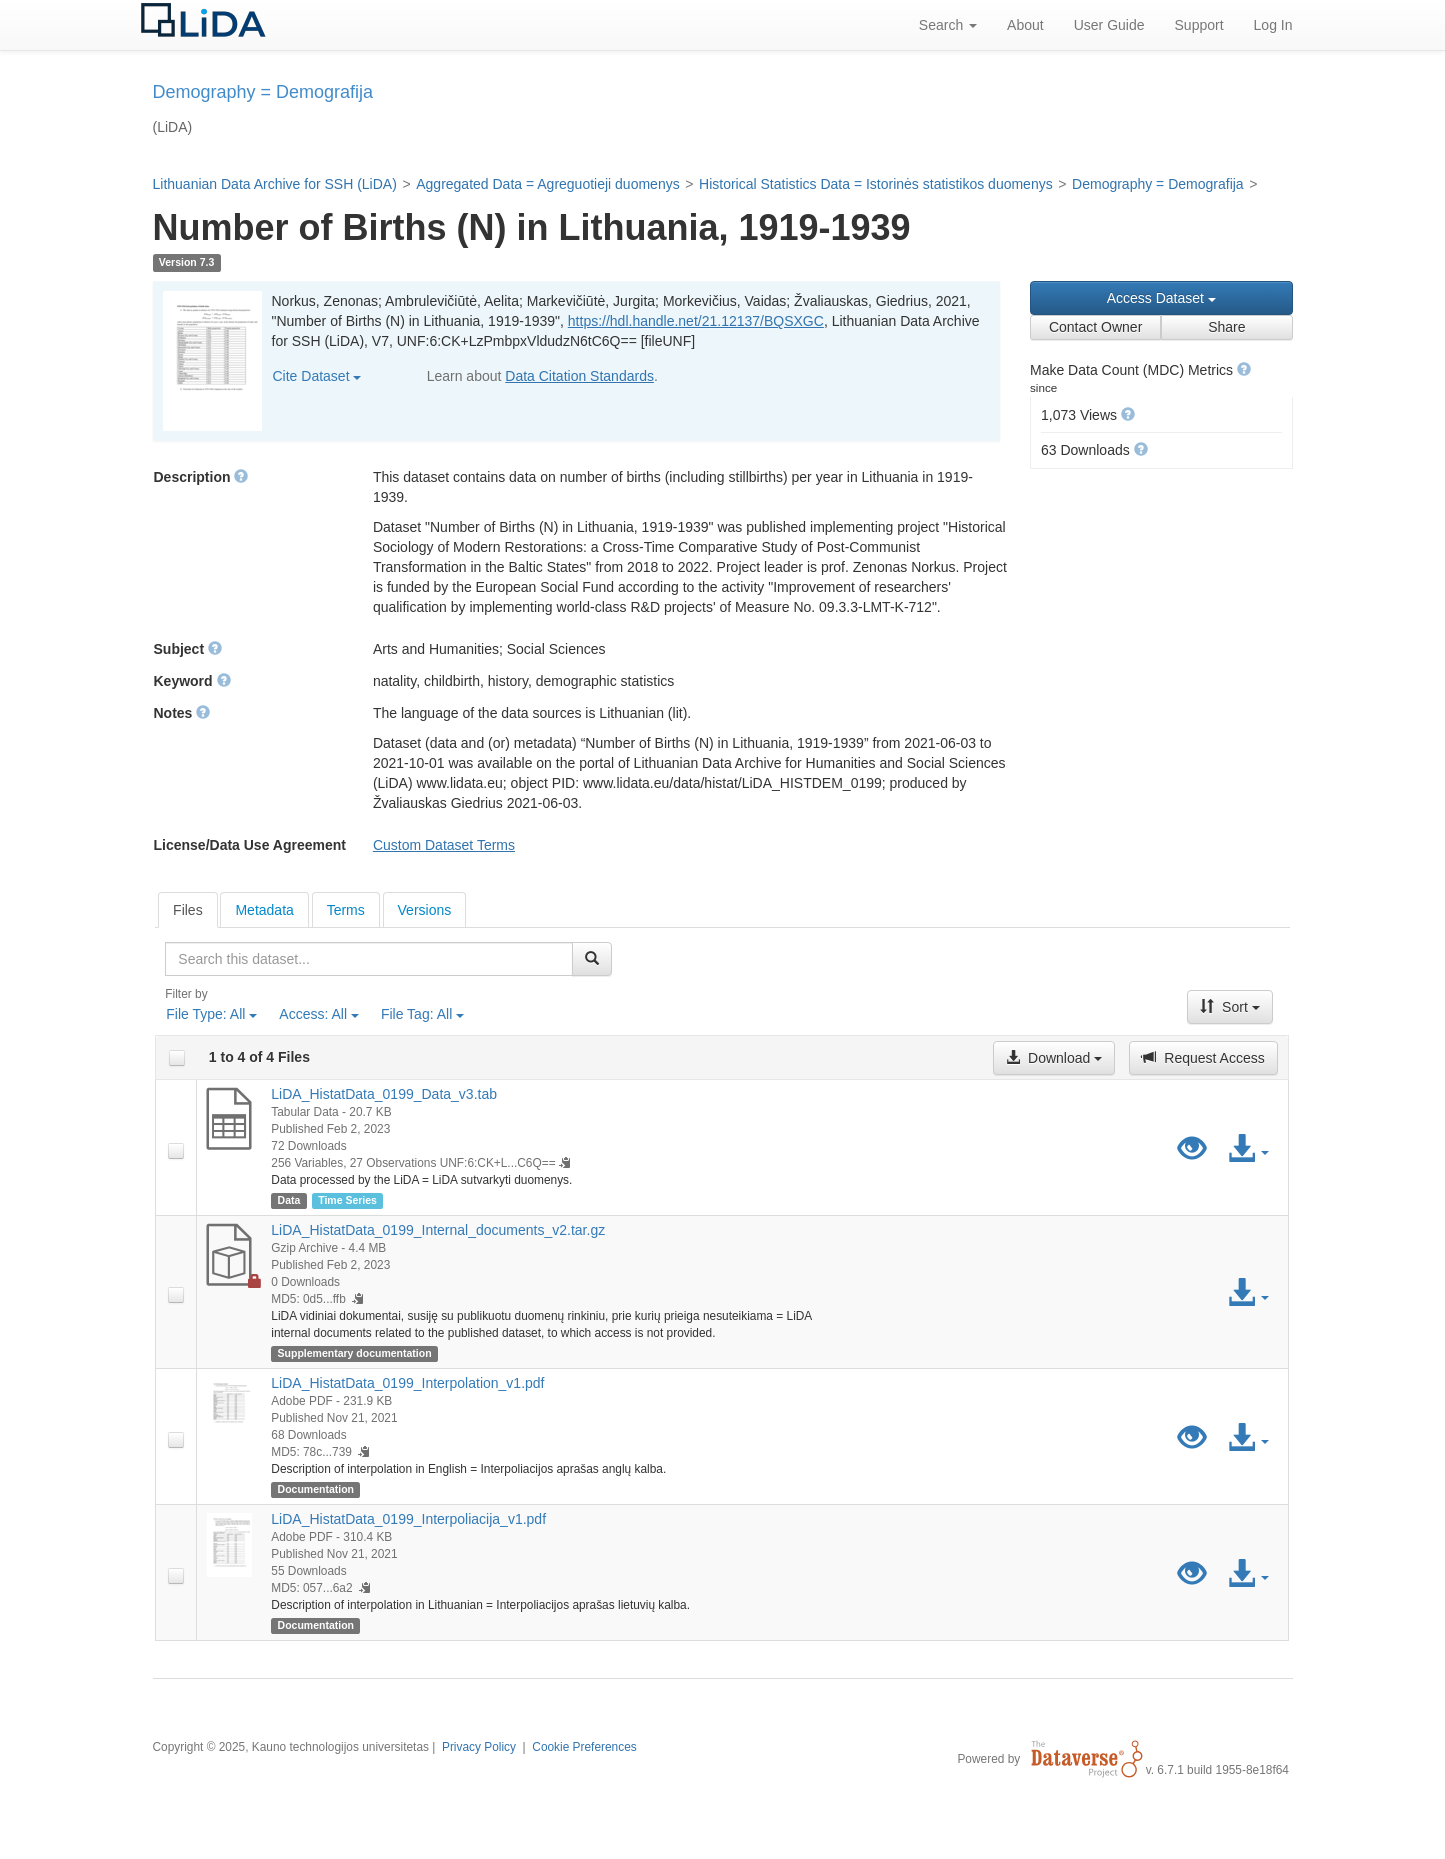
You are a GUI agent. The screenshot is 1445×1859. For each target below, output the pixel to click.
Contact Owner (1095, 327)
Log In (1273, 25)
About (1025, 25)
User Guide (1109, 25)
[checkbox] (177, 1058)
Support (1199, 25)
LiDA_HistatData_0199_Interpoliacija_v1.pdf (408, 1519)
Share (1226, 327)
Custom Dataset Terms (444, 845)
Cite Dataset (317, 376)
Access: (319, 1014)
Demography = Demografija (1158, 184)
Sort (1230, 1007)
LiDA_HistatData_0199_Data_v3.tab (384, 1094)
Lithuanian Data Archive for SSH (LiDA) (275, 184)
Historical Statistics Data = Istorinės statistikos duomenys (876, 184)
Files (188, 910)
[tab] (188, 910)
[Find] (592, 959)
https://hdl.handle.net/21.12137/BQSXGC (696, 321)
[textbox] (368, 959)
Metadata (264, 910)
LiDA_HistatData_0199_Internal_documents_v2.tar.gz (438, 1230)
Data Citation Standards (579, 376)
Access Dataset (1161, 298)
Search (948, 25)
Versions (425, 910)
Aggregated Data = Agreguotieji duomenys (547, 184)
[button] (1244, 369)
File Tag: (422, 1014)
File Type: (211, 1014)
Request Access (1203, 1058)
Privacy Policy (479, 1747)
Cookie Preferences (584, 1747)
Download (1054, 1058)
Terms (346, 910)
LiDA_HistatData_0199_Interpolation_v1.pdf (407, 1383)
